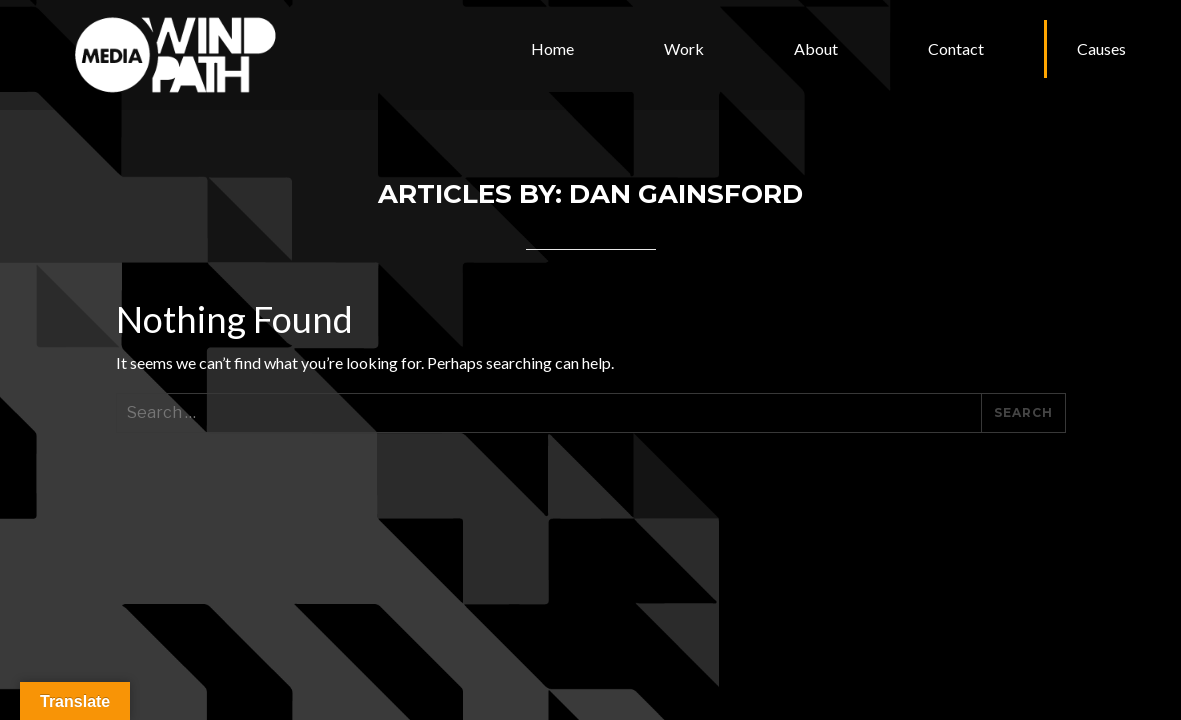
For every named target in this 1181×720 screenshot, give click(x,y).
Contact (956, 48)
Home (552, 48)
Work (684, 48)
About (816, 48)
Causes (1101, 48)
